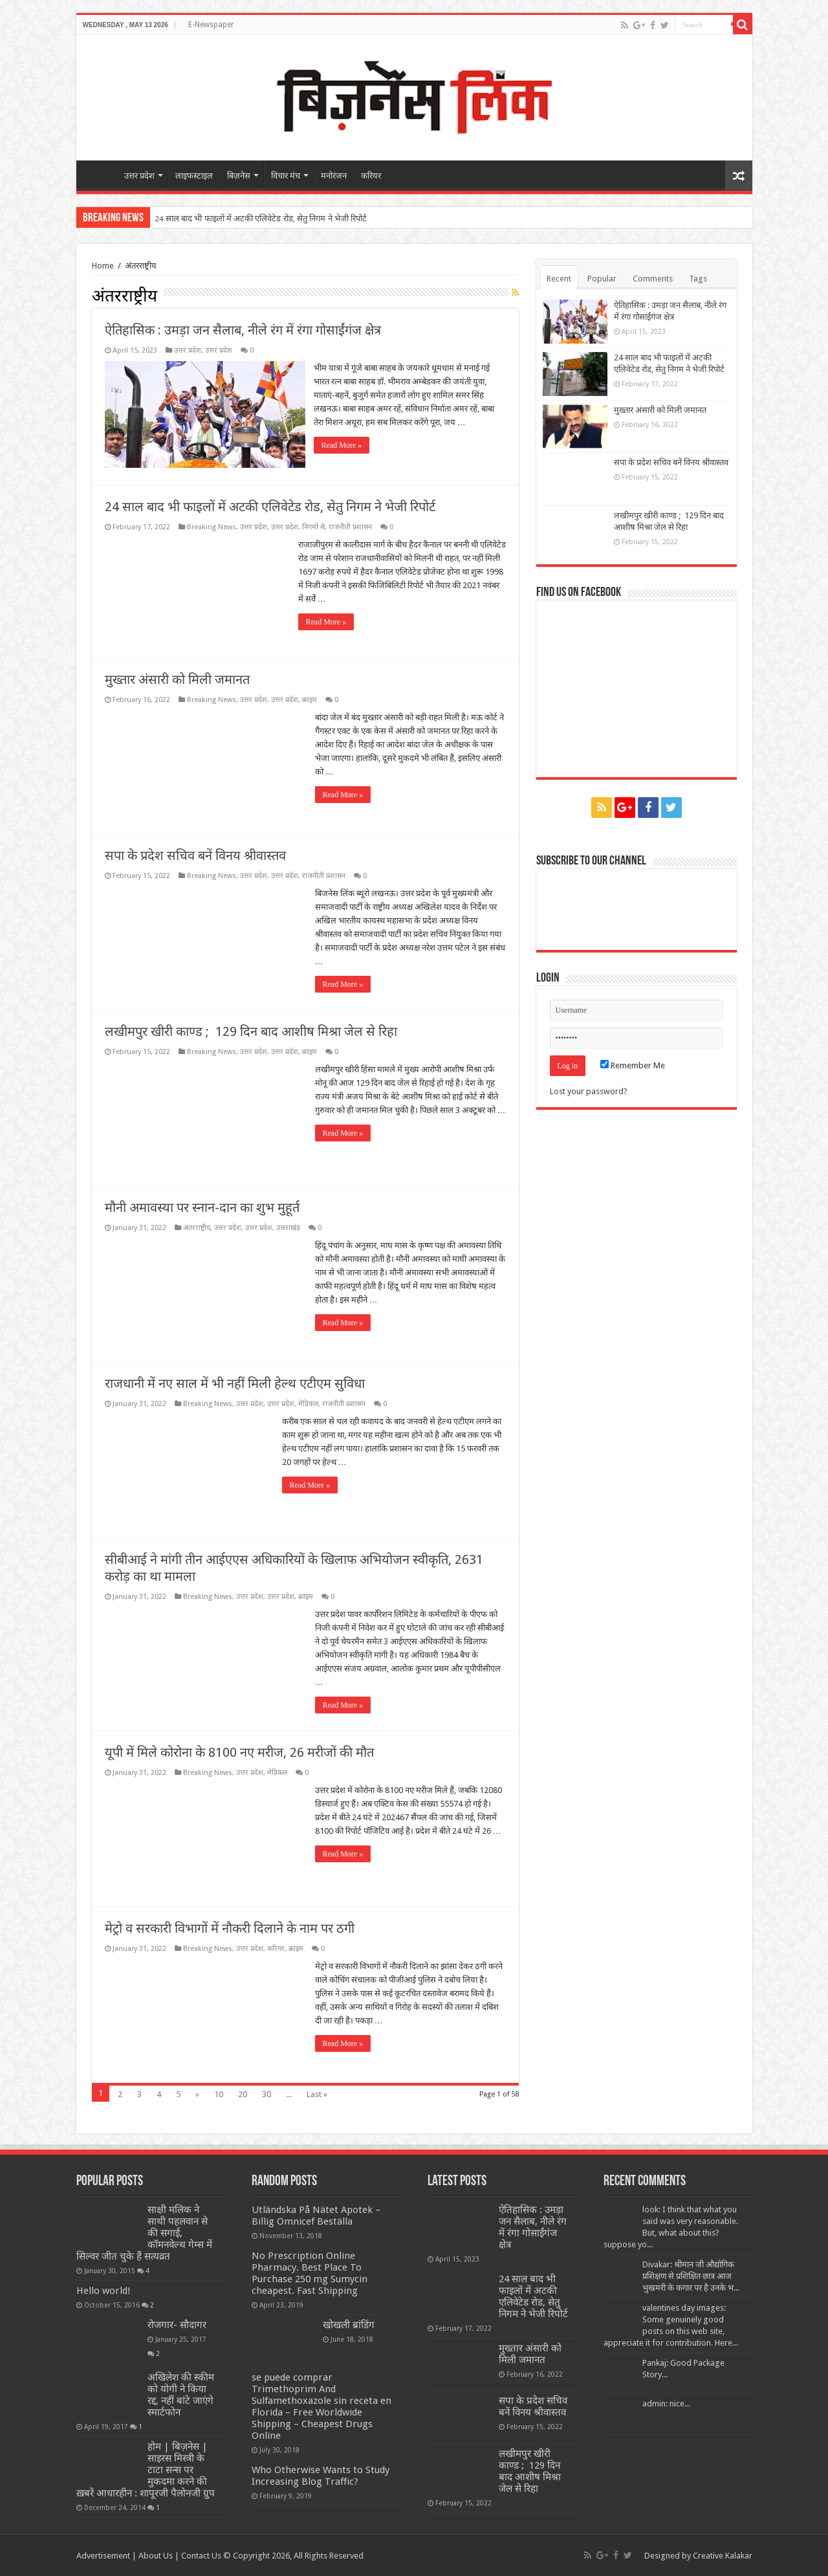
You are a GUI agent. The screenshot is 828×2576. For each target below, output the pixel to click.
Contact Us (201, 2555)
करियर (371, 176)
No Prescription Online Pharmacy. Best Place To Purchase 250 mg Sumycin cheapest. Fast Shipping (309, 2272)
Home (103, 265)
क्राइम (309, 699)
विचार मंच (285, 176)
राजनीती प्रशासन (350, 526)
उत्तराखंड (288, 1227)
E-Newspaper (211, 24)
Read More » (343, 445)
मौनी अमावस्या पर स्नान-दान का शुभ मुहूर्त (202, 1207)
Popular (601, 278)
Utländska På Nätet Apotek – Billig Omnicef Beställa (316, 2215)
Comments (653, 278)
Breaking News (211, 526)
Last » (317, 2093)
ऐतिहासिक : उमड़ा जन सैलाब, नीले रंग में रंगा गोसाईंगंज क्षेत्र (243, 330)
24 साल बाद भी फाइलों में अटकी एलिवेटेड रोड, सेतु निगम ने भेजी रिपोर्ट (261, 218)
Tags (698, 278)
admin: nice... (666, 2403)
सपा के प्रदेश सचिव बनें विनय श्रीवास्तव (195, 855)
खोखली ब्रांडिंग (349, 2324)
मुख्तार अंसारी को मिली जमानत (177, 679)
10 (218, 2093)
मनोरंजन (334, 176)
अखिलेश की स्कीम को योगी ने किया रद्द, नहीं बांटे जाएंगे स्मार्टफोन (180, 2394)
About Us (155, 2555)
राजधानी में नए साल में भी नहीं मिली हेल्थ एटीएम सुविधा (235, 1383)
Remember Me (632, 1065)
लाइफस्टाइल (194, 176)
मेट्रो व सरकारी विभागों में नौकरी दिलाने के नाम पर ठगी (229, 1927)
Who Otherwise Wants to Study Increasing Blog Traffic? (320, 2475)
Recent (559, 278)
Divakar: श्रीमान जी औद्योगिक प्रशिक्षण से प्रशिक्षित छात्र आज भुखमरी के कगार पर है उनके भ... (690, 2275)
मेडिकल (308, 1403)
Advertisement (103, 2555)
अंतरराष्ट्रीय (196, 1227)
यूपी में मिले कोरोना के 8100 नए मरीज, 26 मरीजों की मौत (239, 1751)
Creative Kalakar (722, 2555)
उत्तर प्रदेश (139, 176)
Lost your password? (588, 1091)
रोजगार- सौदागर (176, 2324)
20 (242, 2093)
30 (266, 2093)
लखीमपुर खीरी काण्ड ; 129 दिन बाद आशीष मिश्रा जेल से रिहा (251, 1031)
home (99, 174)
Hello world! (103, 2290)
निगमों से (313, 526)
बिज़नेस (238, 176)
